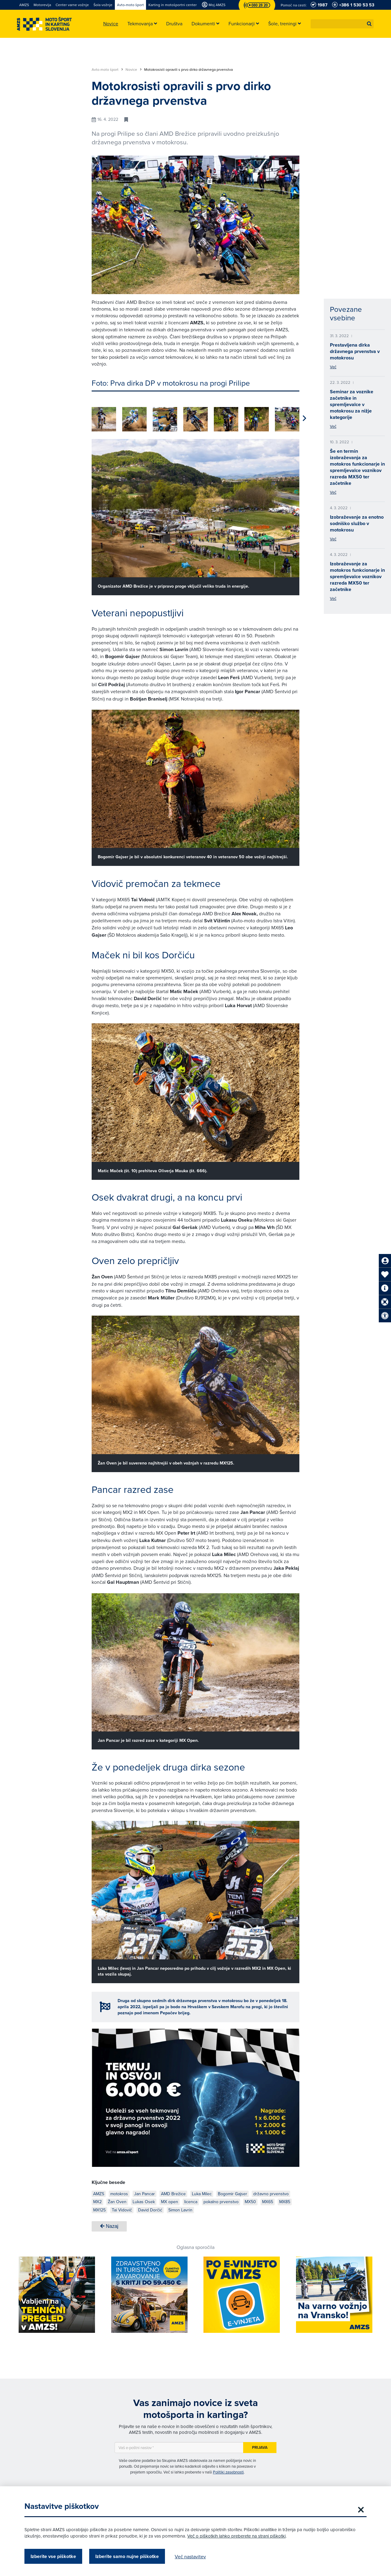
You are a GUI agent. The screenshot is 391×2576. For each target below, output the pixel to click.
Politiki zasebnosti (228, 2470)
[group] (104, 416)
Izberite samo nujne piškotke (127, 2556)
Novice (134, 69)
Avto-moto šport (107, 69)
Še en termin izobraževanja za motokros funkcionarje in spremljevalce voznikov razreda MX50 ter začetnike (357, 467)
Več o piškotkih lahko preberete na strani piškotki (236, 2536)
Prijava (260, 2445)
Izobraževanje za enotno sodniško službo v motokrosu (357, 523)
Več (333, 366)
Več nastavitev (190, 2556)
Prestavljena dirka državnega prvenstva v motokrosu (355, 351)
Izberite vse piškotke (53, 2556)
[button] (369, 24)
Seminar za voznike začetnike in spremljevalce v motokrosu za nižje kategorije (351, 404)
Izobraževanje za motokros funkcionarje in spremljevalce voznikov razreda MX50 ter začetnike (357, 576)
